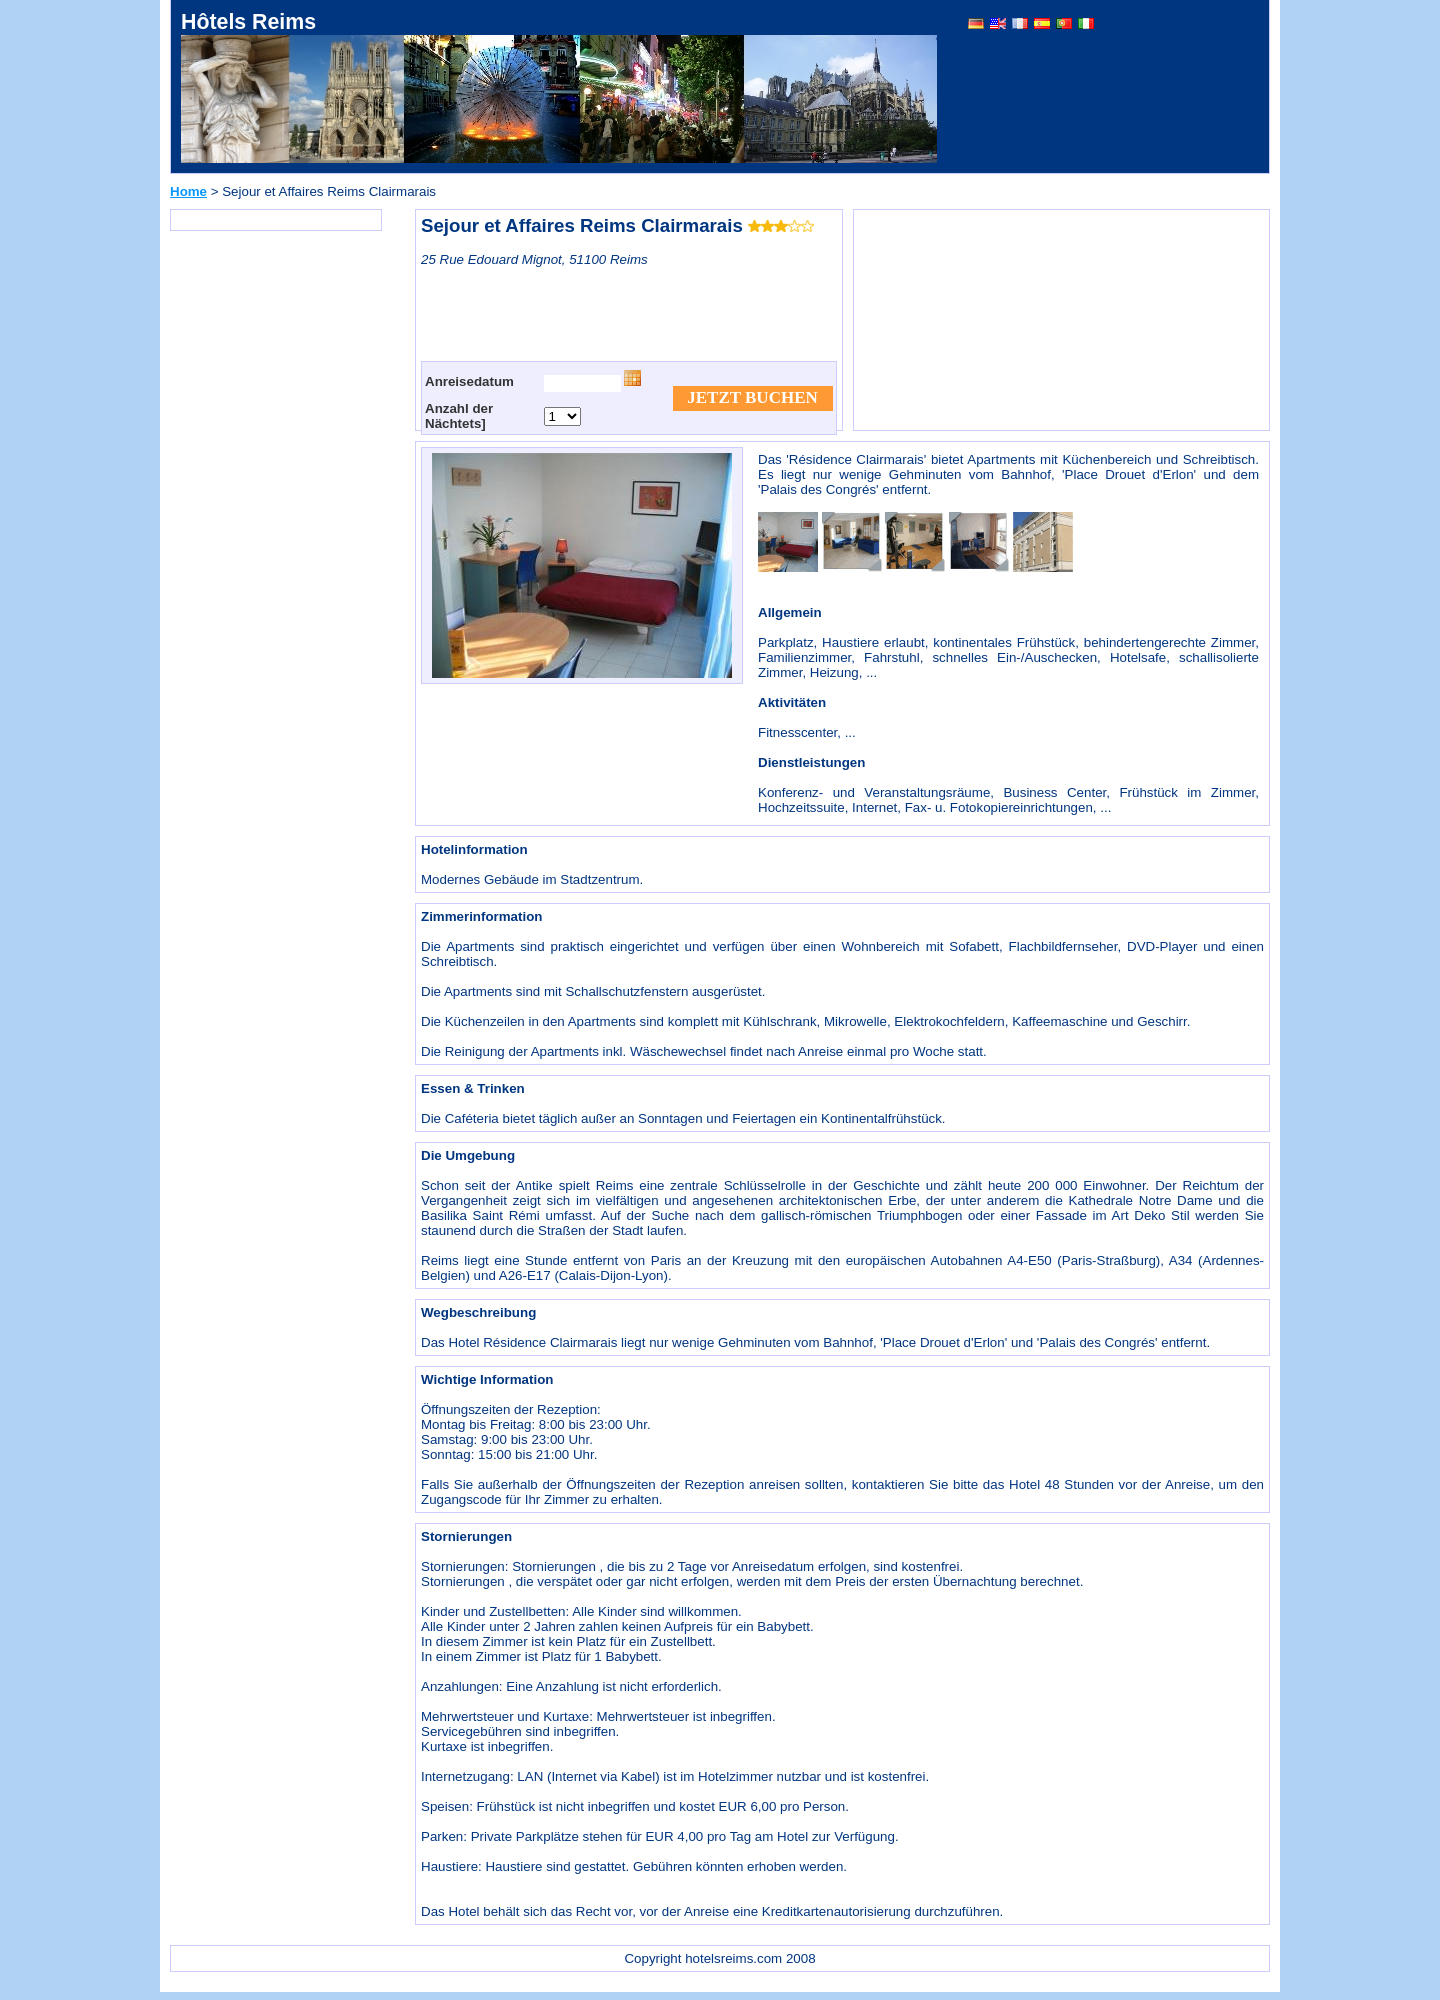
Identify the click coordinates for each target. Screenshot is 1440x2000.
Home (188, 191)
